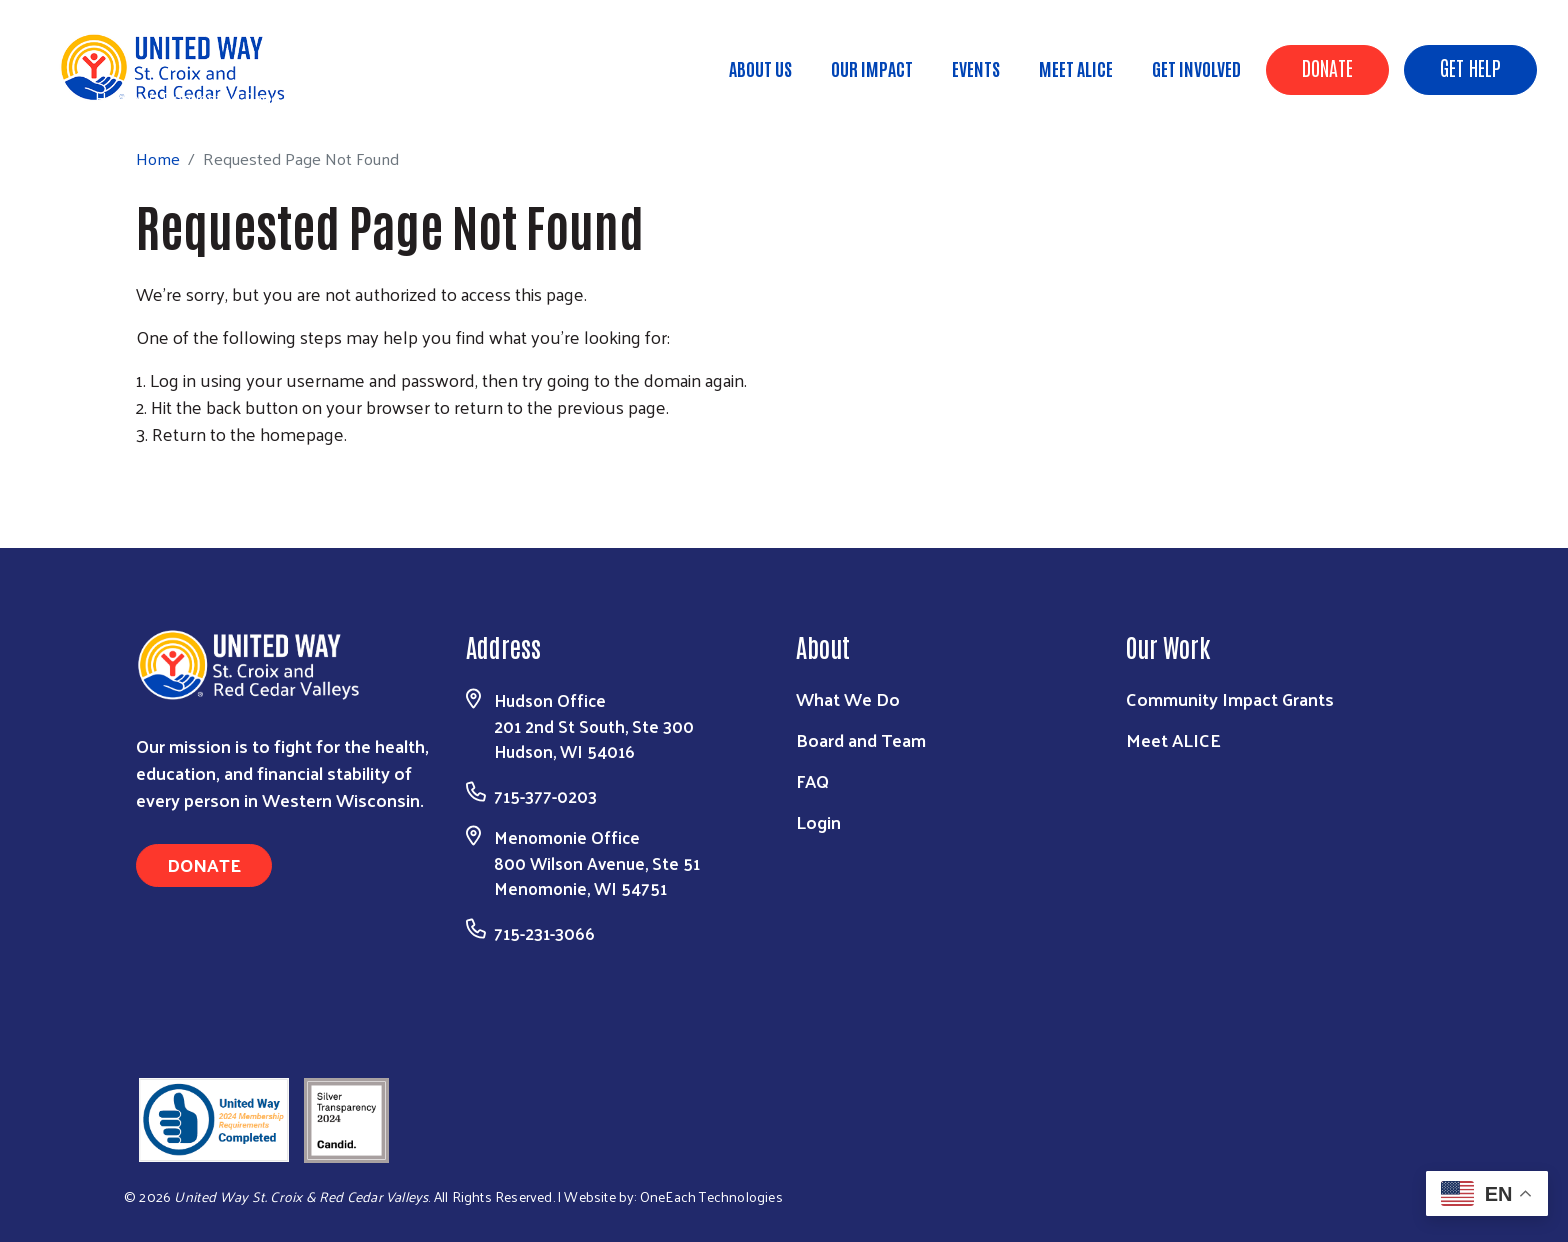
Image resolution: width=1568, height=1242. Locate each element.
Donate (1327, 67)
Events (976, 68)
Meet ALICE (1076, 68)
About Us (760, 68)
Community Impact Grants (1230, 698)
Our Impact (872, 68)
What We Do (848, 698)
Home (117, 97)
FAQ (812, 780)
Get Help (1470, 67)
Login (818, 821)
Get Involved (1196, 68)
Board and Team (861, 739)
